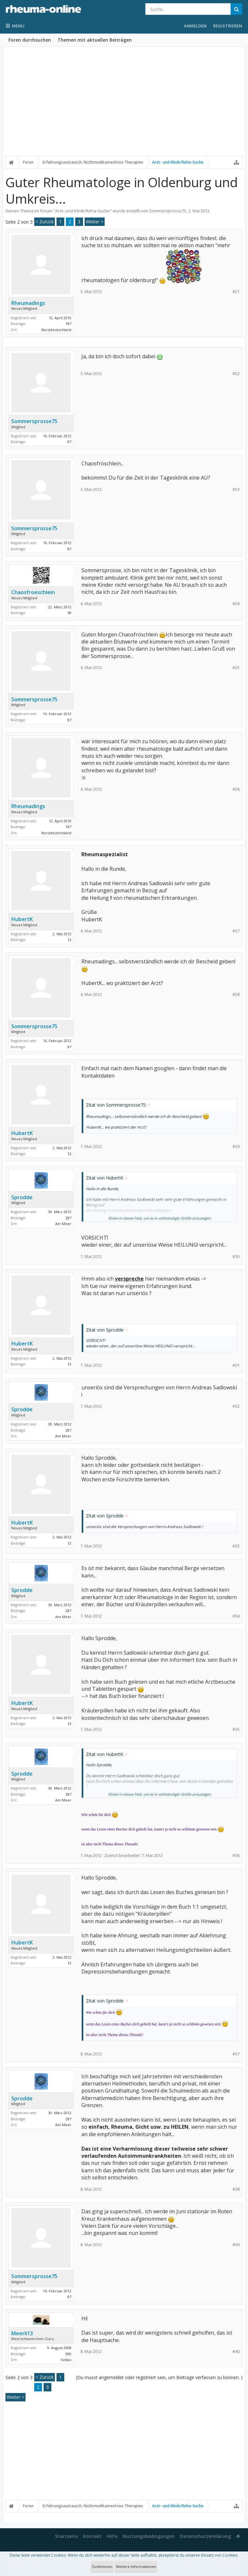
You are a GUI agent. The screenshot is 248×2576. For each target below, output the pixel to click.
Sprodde (22, 1197)
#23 (236, 489)
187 (68, 323)
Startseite (66, 2536)
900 (68, 2353)
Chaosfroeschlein (33, 592)
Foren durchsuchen (29, 40)
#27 (236, 931)
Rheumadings (28, 303)
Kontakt (92, 2536)
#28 (236, 994)
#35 (236, 1729)
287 (68, 1217)
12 (69, 939)
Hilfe (112, 2536)
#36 (236, 1855)
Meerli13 (22, 2333)
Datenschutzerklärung (205, 2536)
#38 (236, 2189)
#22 (236, 373)
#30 (236, 1256)
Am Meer (63, 1223)
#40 (236, 2351)
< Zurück (45, 221)
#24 (236, 603)
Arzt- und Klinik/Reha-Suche (82, 211)
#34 (236, 1616)
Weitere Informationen (136, 2566)
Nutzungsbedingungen (149, 2536)
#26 (236, 789)
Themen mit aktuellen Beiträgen (94, 40)
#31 (236, 1365)
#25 (236, 667)
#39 (236, 2244)
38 (69, 612)
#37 (236, 2054)
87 (69, 441)
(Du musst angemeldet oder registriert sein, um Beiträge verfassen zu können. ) (159, 2377)
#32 (236, 1406)
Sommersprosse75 (167, 211)
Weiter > (94, 221)
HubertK (22, 919)
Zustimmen (102, 2566)
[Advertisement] (124, 105)
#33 (236, 1546)
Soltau (66, 2359)
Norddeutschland (56, 329)
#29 (236, 1146)
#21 (236, 291)
